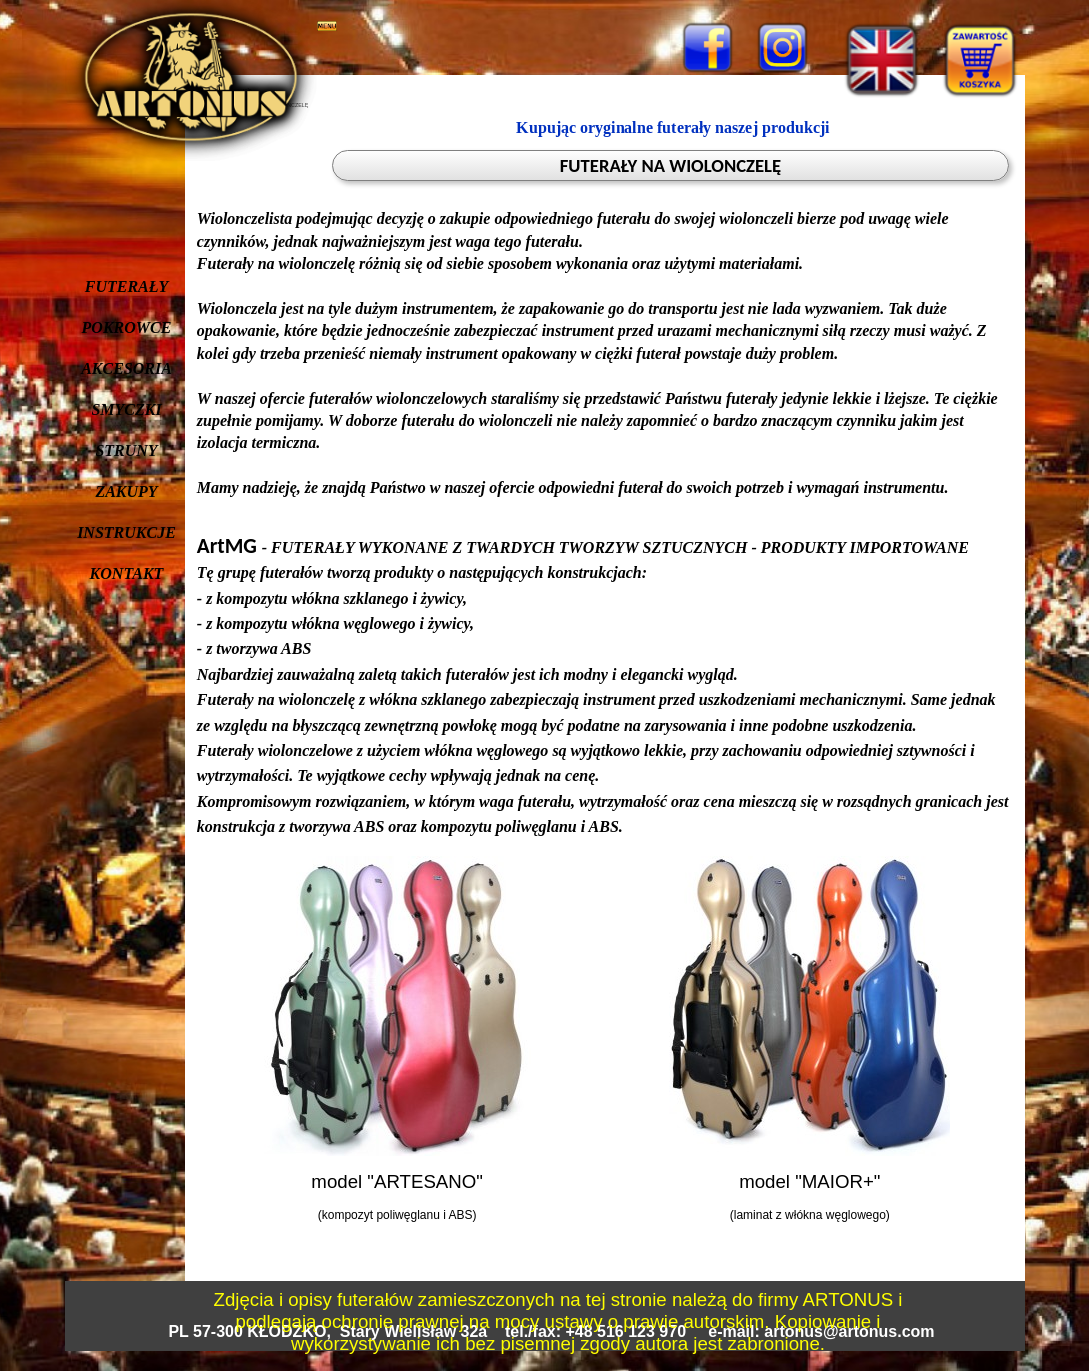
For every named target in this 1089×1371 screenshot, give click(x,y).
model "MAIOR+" (809, 1181)
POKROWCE (127, 327)
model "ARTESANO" (397, 1181)
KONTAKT (127, 573)
